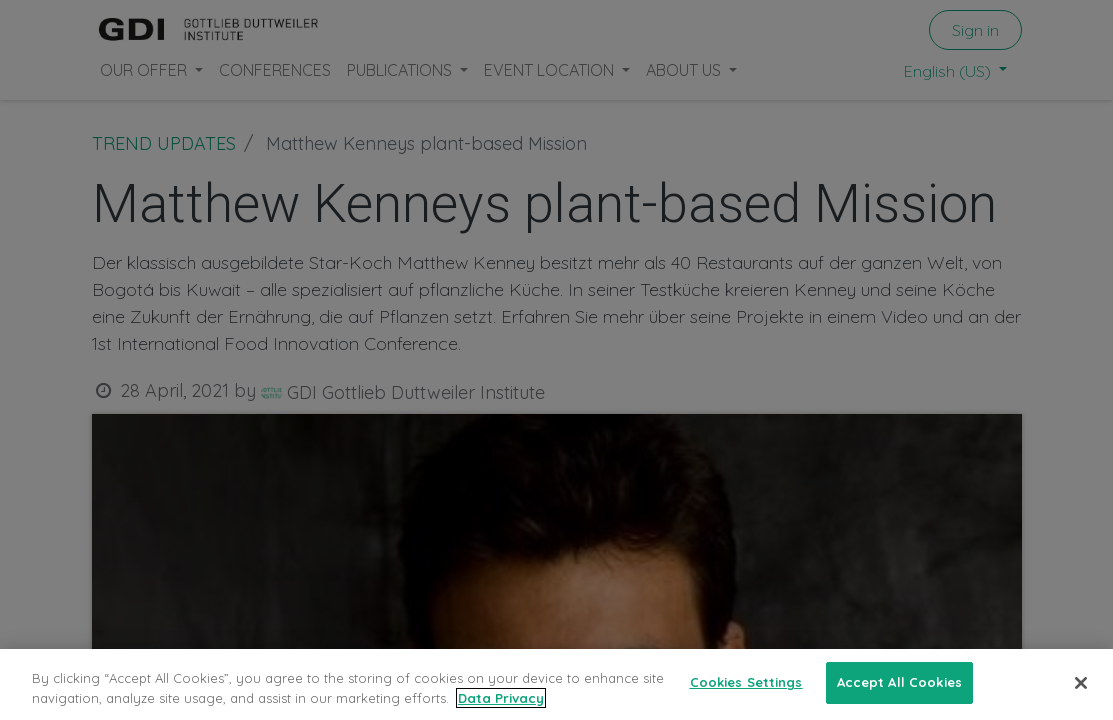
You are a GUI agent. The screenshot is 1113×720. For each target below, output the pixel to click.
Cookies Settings (746, 682)
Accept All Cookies (899, 682)
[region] (556, 684)
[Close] (1081, 683)
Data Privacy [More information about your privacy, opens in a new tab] (501, 698)
